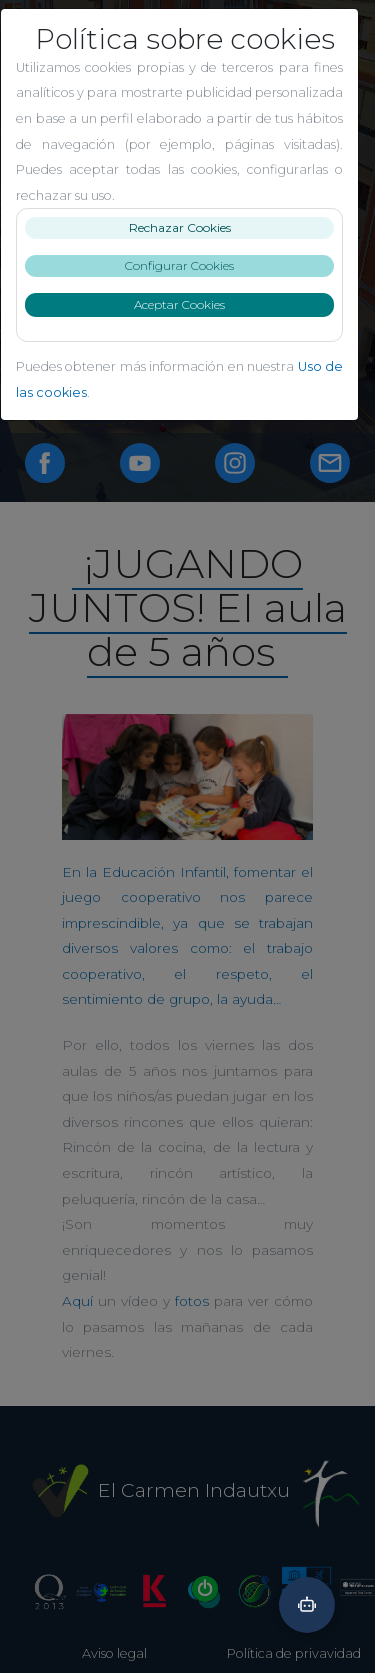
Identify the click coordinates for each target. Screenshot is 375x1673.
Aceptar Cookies (187, 304)
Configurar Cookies (187, 265)
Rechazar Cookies (188, 227)
